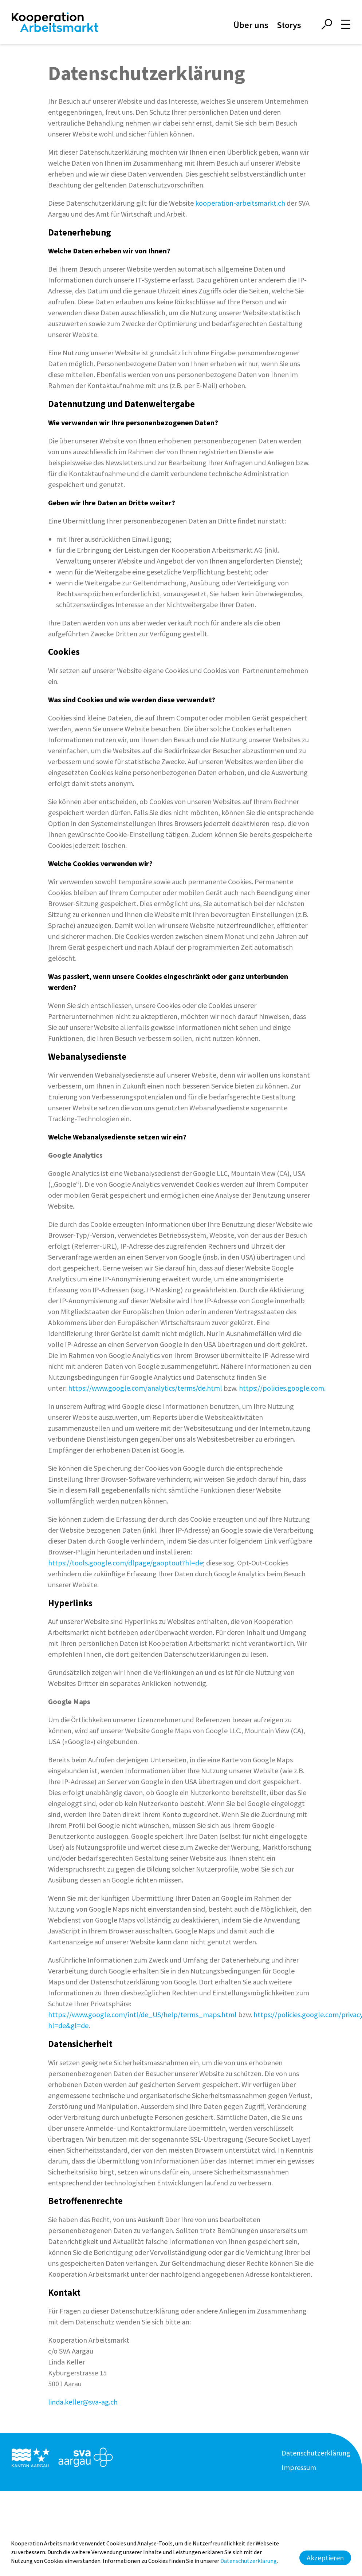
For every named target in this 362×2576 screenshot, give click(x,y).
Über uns (250, 25)
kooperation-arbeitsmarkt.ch (240, 203)
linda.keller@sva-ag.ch (83, 2401)
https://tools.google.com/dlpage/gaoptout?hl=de (125, 1562)
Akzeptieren (325, 2557)
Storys (289, 25)
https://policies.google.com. (282, 1387)
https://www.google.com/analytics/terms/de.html (145, 1387)
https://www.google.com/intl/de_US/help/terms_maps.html (142, 2014)
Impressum (299, 2467)
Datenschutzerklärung (316, 2452)
